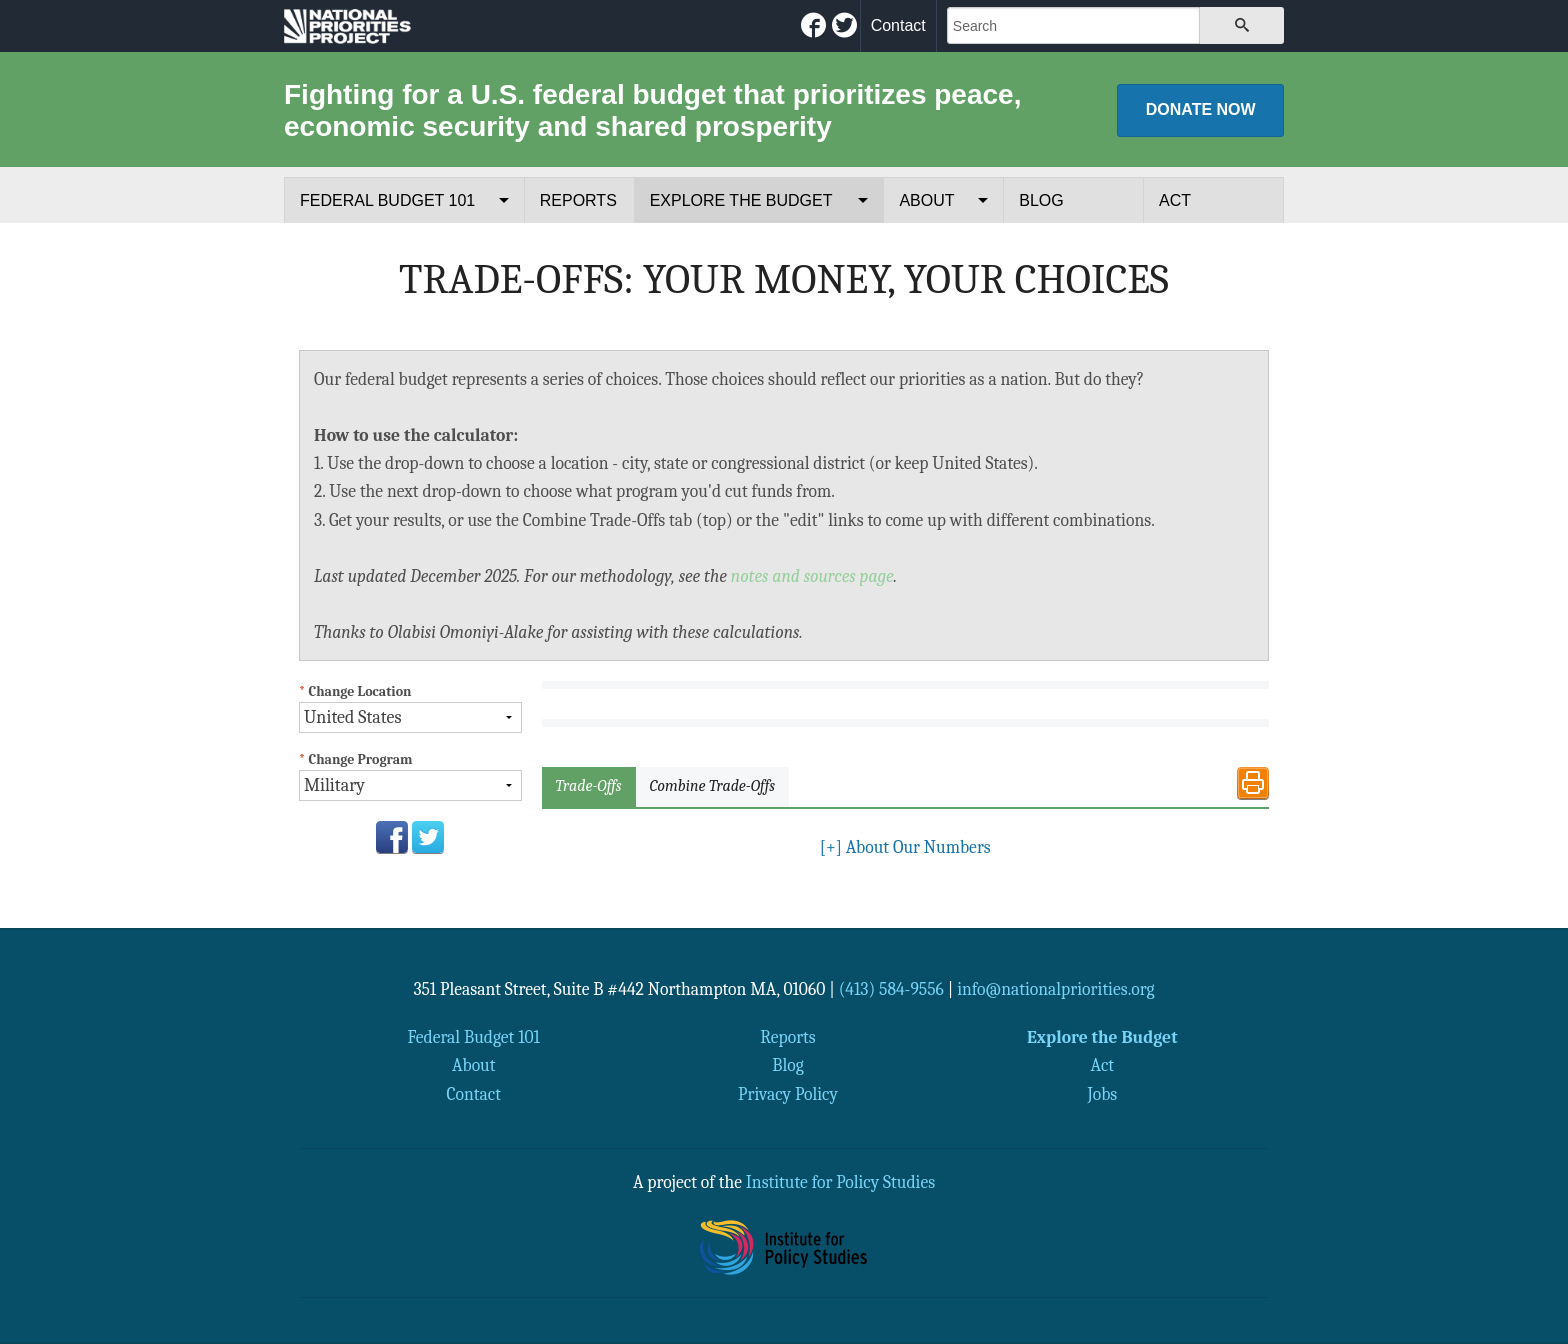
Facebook (392, 837)
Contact (898, 25)
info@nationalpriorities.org (1056, 989)
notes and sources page (812, 576)
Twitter (428, 837)
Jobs (1102, 1094)
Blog (1041, 200)
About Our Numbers (905, 847)
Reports (578, 200)
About (926, 200)
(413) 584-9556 (891, 989)
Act (1175, 200)
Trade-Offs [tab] (589, 786)
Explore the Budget (741, 200)
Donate (1201, 109)
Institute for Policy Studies (840, 1182)
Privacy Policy (788, 1094)
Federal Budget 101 (387, 200)
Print (1253, 783)
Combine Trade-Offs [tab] (712, 786)
